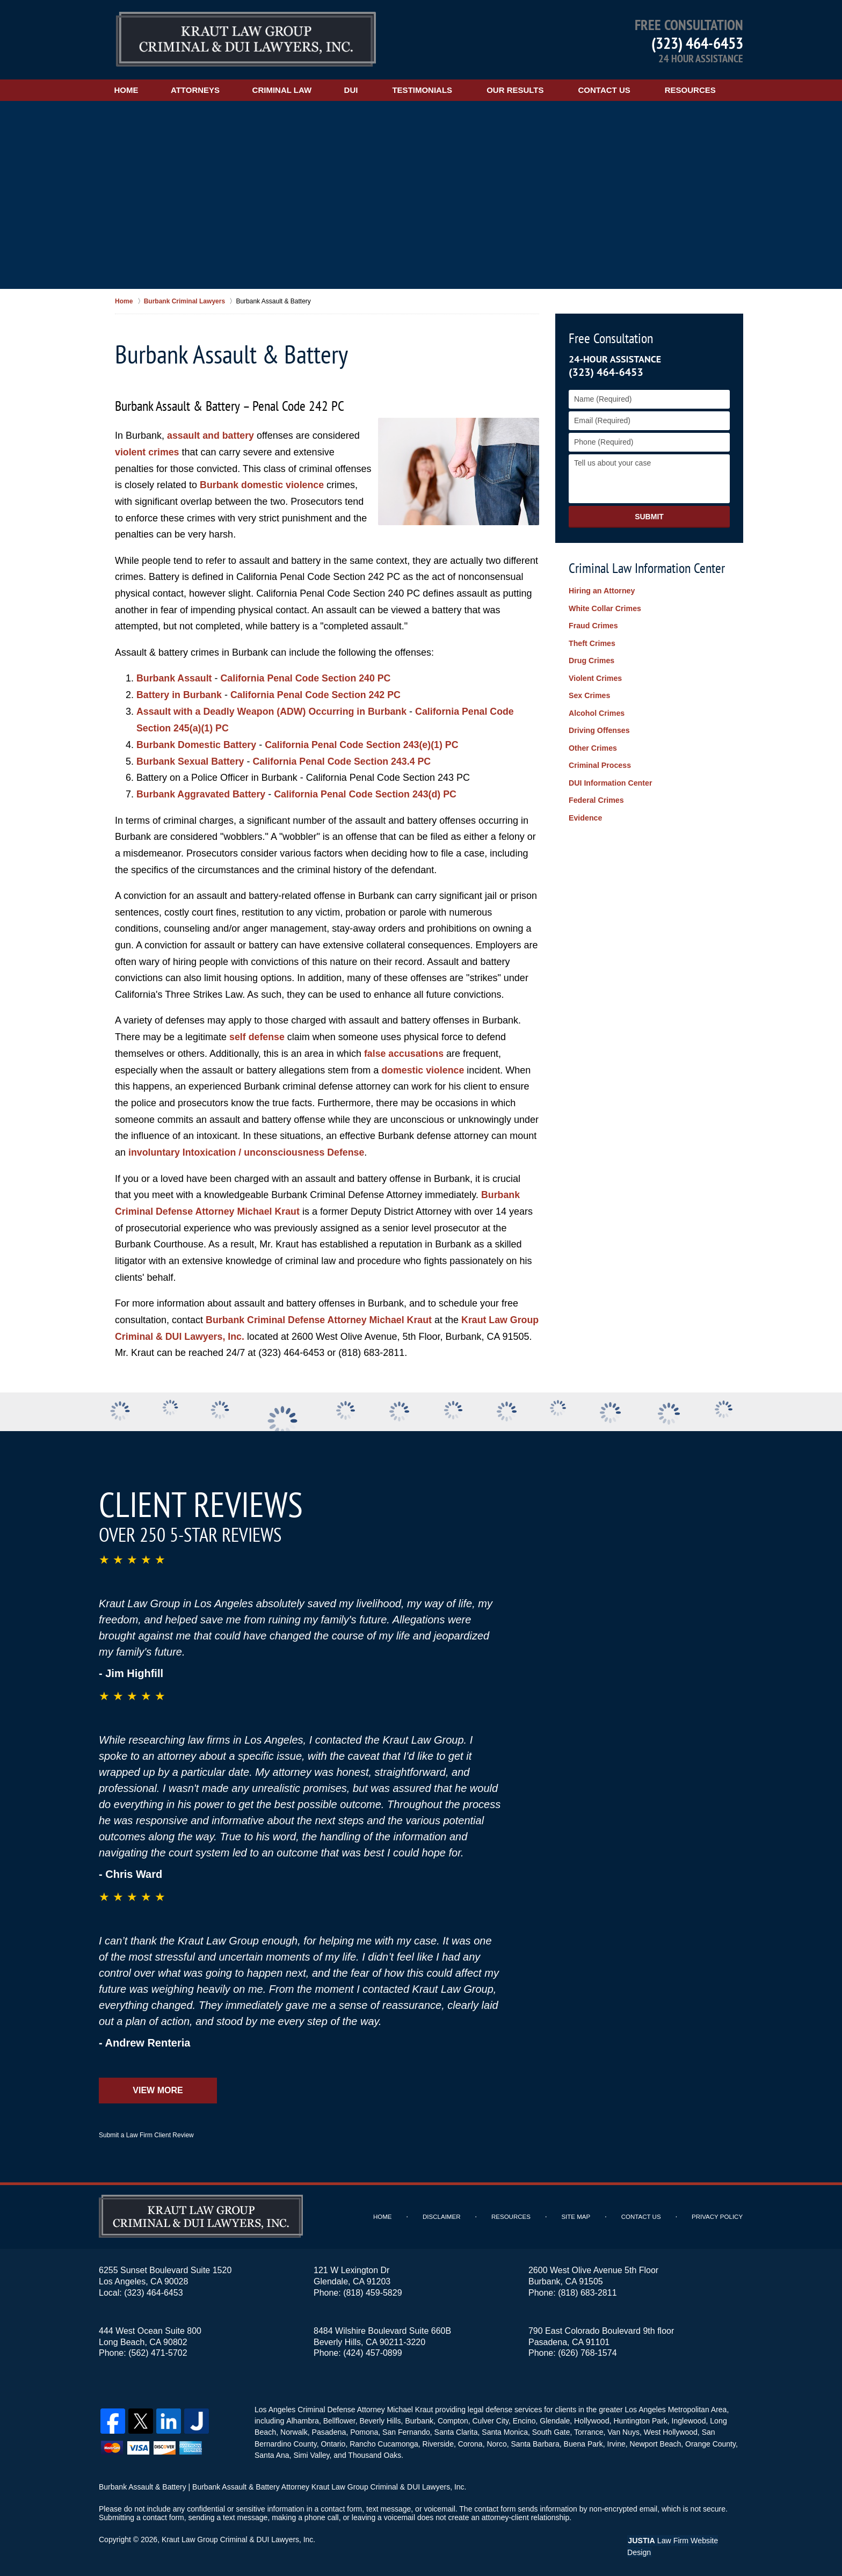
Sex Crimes (589, 694)
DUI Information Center (610, 779)
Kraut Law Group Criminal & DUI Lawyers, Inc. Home (246, 40)
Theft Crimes (592, 642)
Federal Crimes (596, 796)
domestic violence (423, 1068)
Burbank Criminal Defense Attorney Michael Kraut (320, 1317)
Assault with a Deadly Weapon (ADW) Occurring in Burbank (273, 711)
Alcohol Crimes (596, 711)
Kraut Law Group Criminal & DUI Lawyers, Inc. (239, 2537)
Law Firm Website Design (686, 2538)
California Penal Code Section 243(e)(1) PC (364, 743)
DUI (359, 90)
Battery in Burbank (179, 694)
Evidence (585, 813)
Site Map (577, 2214)
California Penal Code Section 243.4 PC (344, 760)
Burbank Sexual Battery (190, 760)
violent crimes (147, 452)
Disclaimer (444, 2214)
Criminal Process (599, 762)
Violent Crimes (595, 676)
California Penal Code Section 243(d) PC (367, 793)
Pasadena (328, 2430)
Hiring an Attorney (601, 591)
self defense (257, 1036)
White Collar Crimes (604, 608)
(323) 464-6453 (697, 42)
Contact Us (612, 90)
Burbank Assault (174, 678)
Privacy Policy (717, 2214)
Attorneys (199, 90)
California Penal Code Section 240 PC (307, 678)
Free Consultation (611, 338)
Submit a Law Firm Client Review (146, 2133)
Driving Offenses (599, 727)
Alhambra (302, 2418)
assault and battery (211, 435)
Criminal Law (287, 90)
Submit (649, 516)
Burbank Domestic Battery (197, 743)
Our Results (522, 90)
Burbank (418, 2418)
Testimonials (430, 90)
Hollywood (590, 2418)
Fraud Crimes (593, 625)
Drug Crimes (591, 659)
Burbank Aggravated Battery (201, 793)
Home (128, 90)
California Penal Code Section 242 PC (317, 694)
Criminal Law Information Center (647, 568)
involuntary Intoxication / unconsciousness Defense (247, 1150)
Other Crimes (592, 745)
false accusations (404, 1052)
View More (158, 2088)
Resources (697, 90)
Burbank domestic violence (262, 485)
